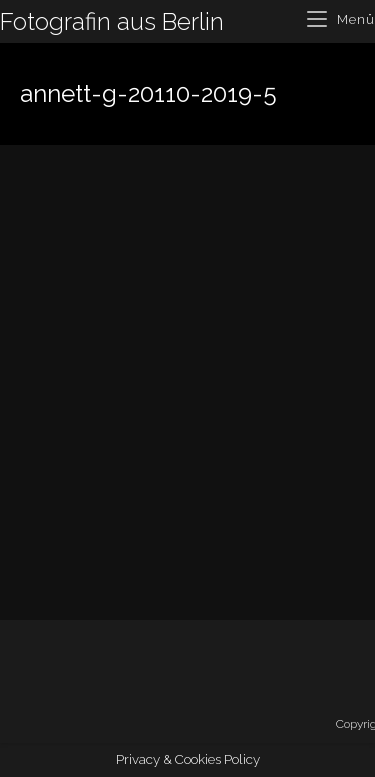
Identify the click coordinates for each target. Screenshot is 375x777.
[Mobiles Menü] (341, 19)
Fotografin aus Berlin (112, 21)
